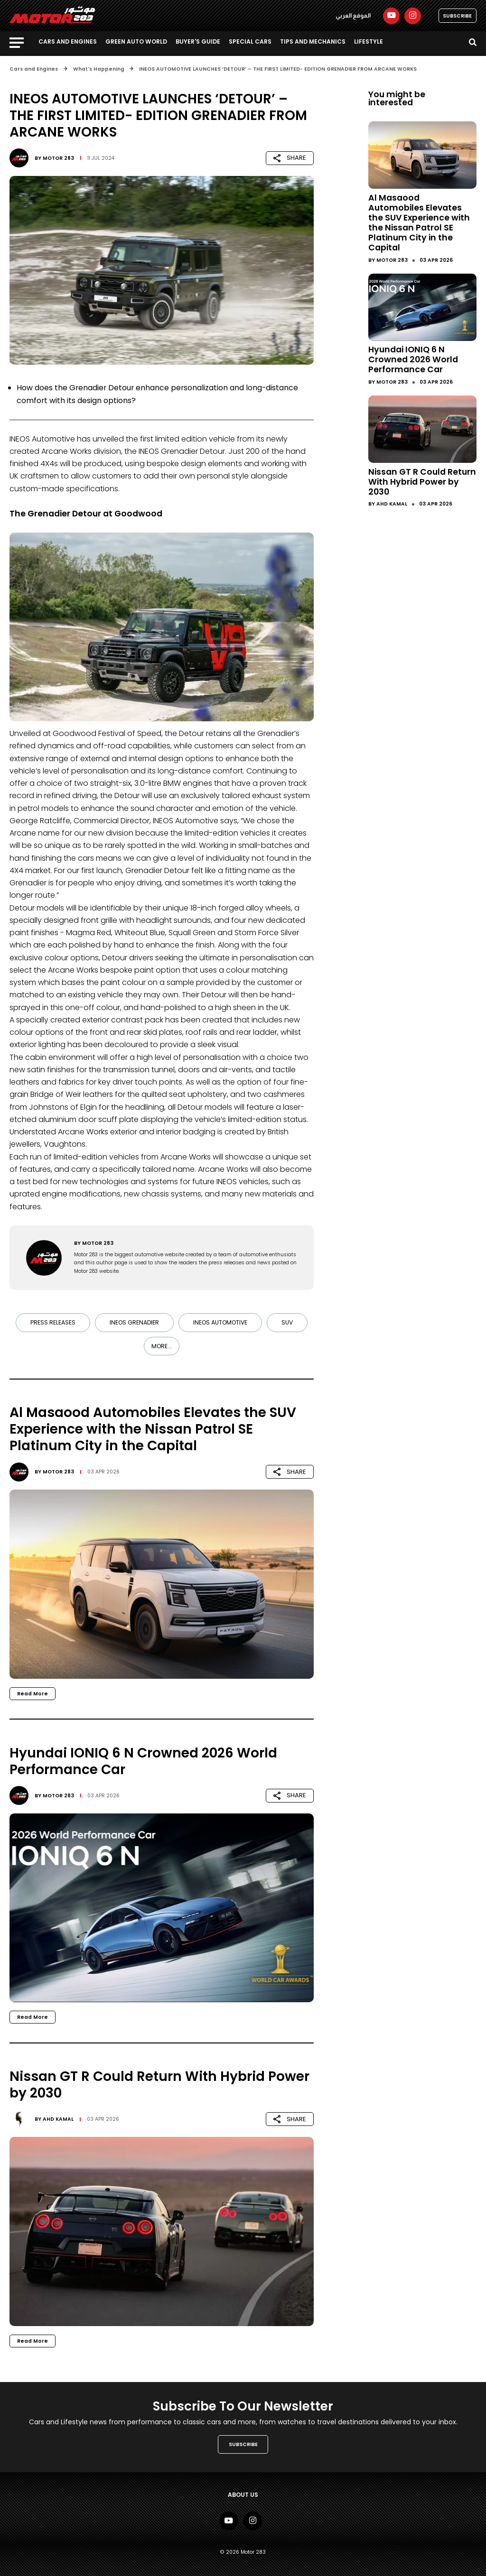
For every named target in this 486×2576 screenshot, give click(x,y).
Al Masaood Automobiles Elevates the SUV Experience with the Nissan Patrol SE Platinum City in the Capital (419, 222)
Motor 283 (58, 158)
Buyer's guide (198, 41)
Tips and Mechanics (313, 41)
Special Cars (250, 41)
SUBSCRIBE (457, 15)
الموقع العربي (353, 15)
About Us (243, 2495)
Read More (32, 1693)
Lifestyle (368, 41)
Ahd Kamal (58, 2119)
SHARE (289, 157)
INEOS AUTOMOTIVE (220, 1322)
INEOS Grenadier (134, 1322)
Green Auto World (136, 41)
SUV (287, 1322)
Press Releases (52, 1322)
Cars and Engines (67, 41)
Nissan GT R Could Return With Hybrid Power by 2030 (422, 481)
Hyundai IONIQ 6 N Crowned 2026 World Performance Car (413, 359)
